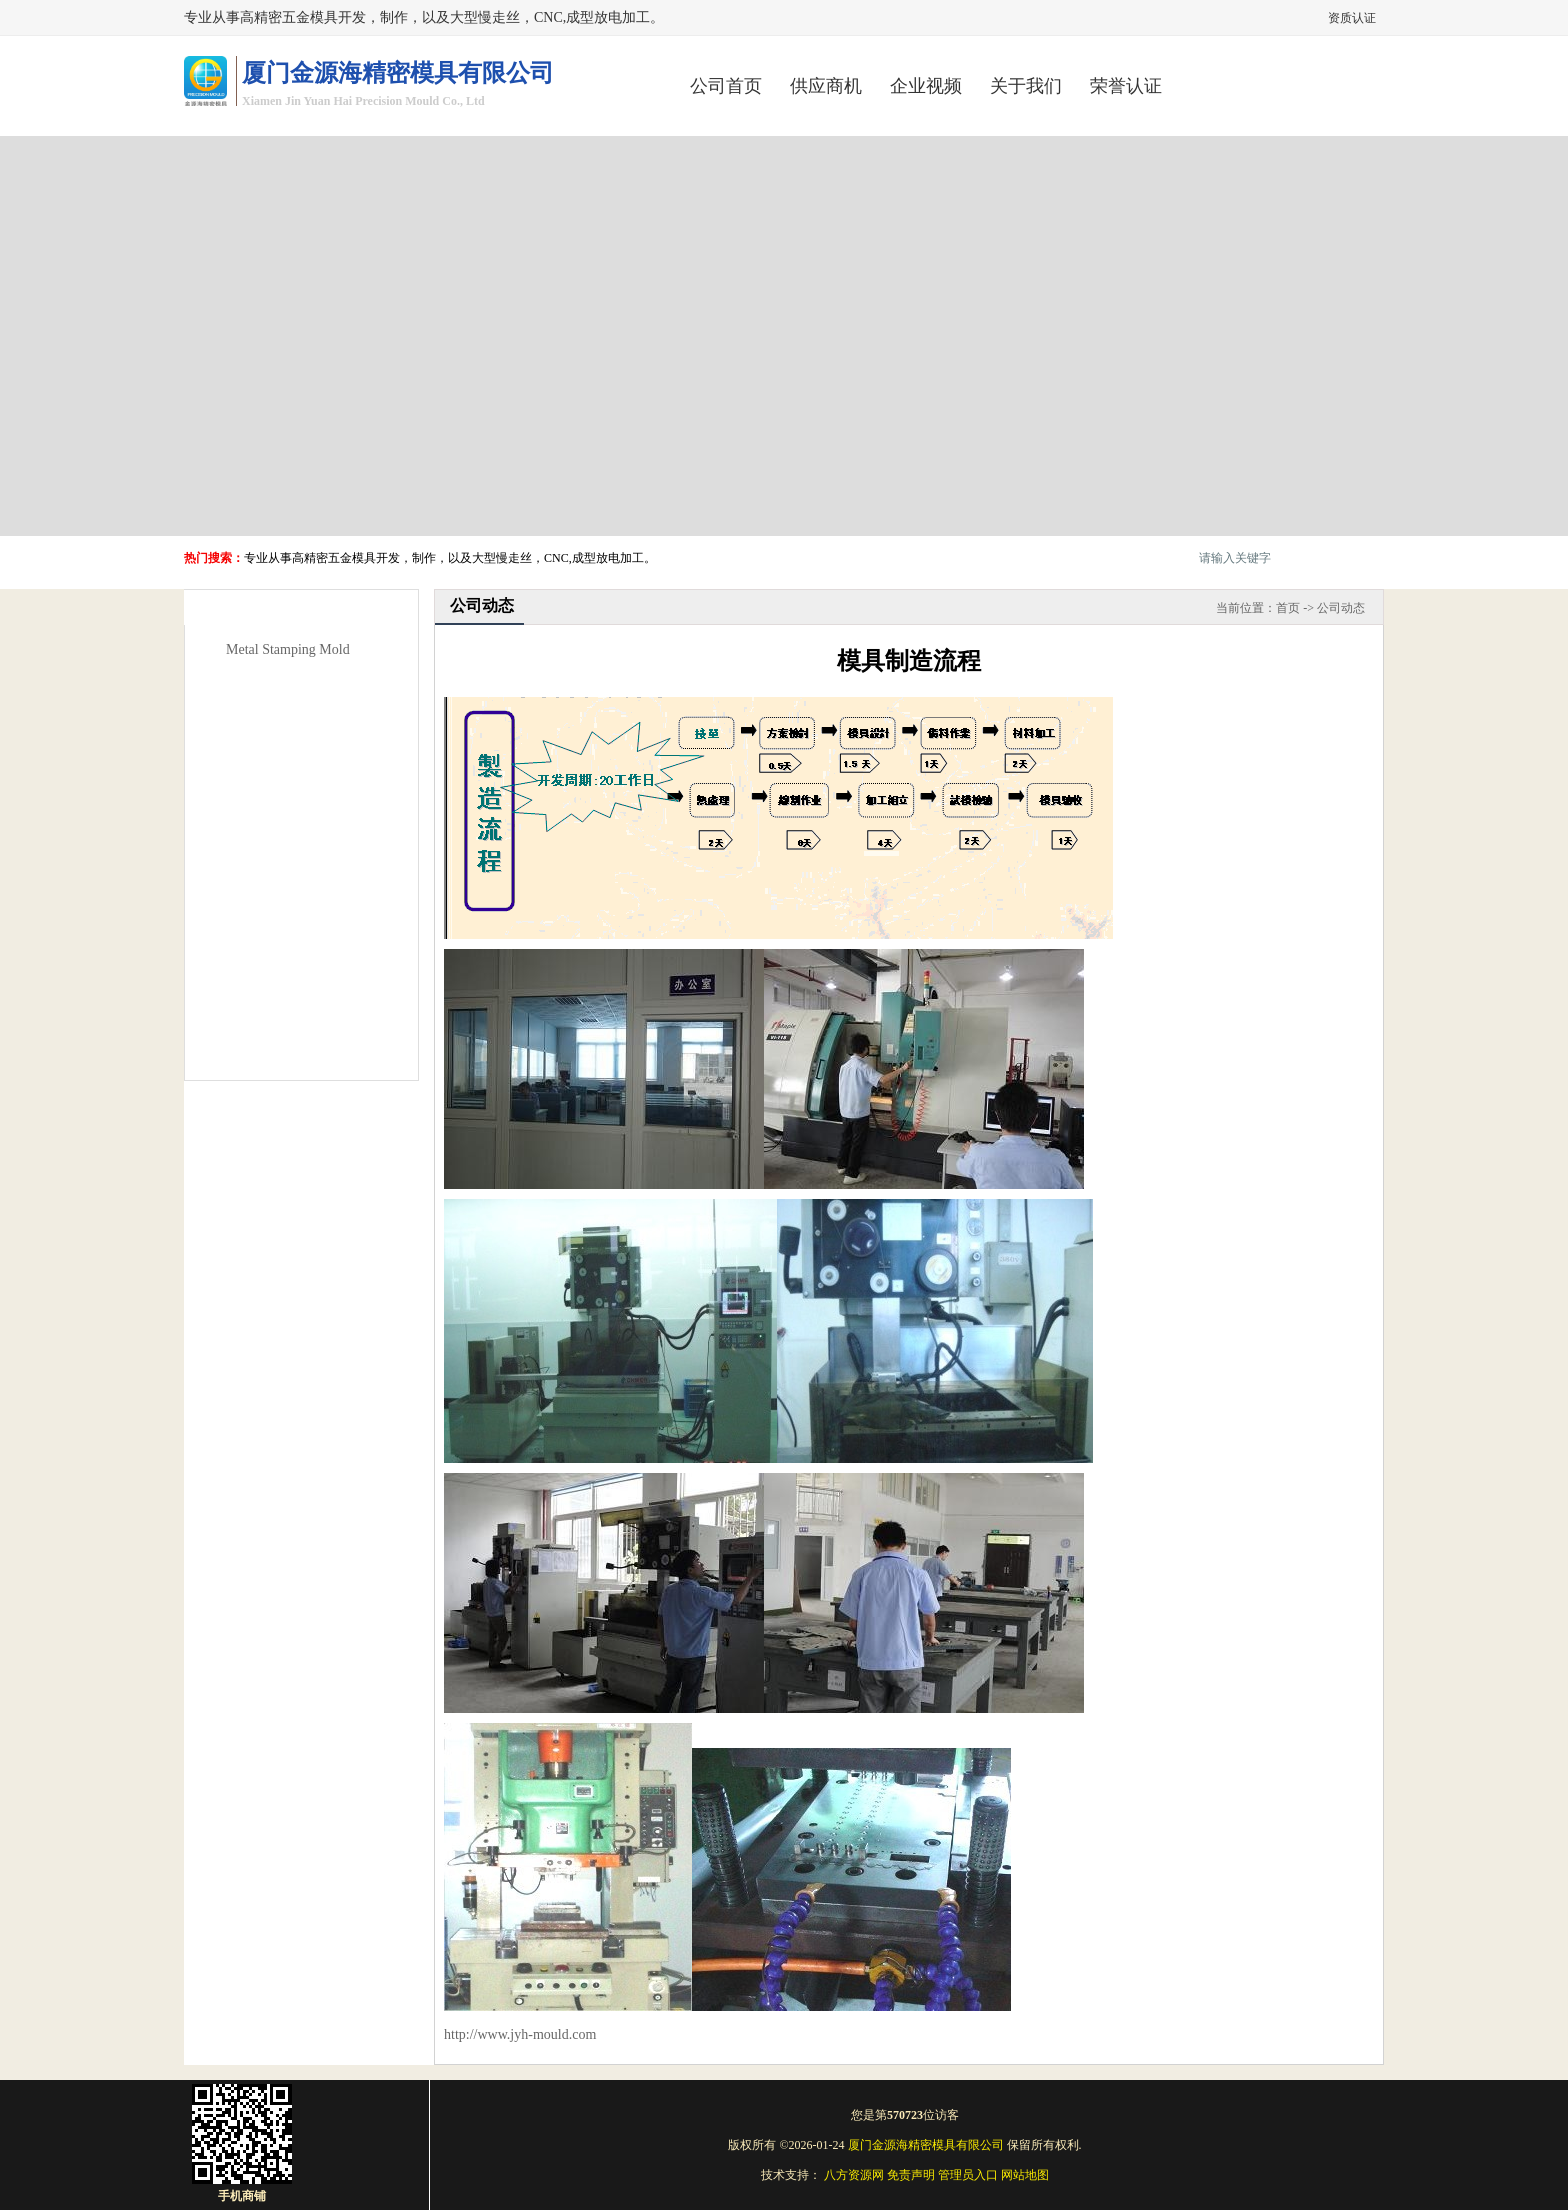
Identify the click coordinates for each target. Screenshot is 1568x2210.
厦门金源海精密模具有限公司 (926, 2145)
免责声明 (911, 2175)
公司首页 (726, 86)
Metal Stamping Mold (288, 649)
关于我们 (1026, 86)
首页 (1288, 608)
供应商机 (826, 86)
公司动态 (1341, 608)
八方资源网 (854, 2175)
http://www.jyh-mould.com (520, 2034)
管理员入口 (968, 2175)
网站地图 (1025, 2175)
